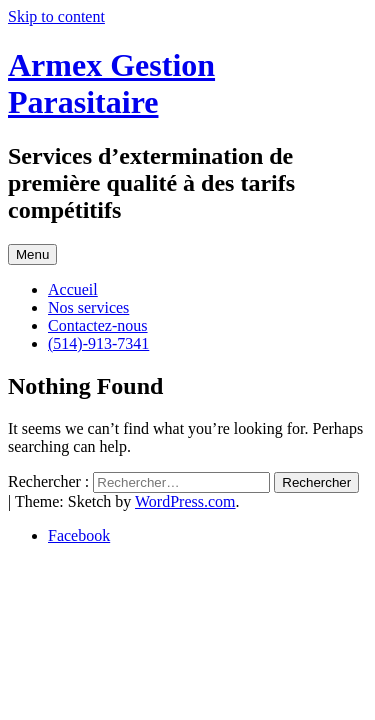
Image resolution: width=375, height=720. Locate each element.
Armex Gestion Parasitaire (111, 83)
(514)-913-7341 (98, 343)
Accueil (73, 289)
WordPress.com (185, 501)
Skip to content (56, 16)
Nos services (88, 307)
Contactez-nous (98, 325)
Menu (32, 254)
